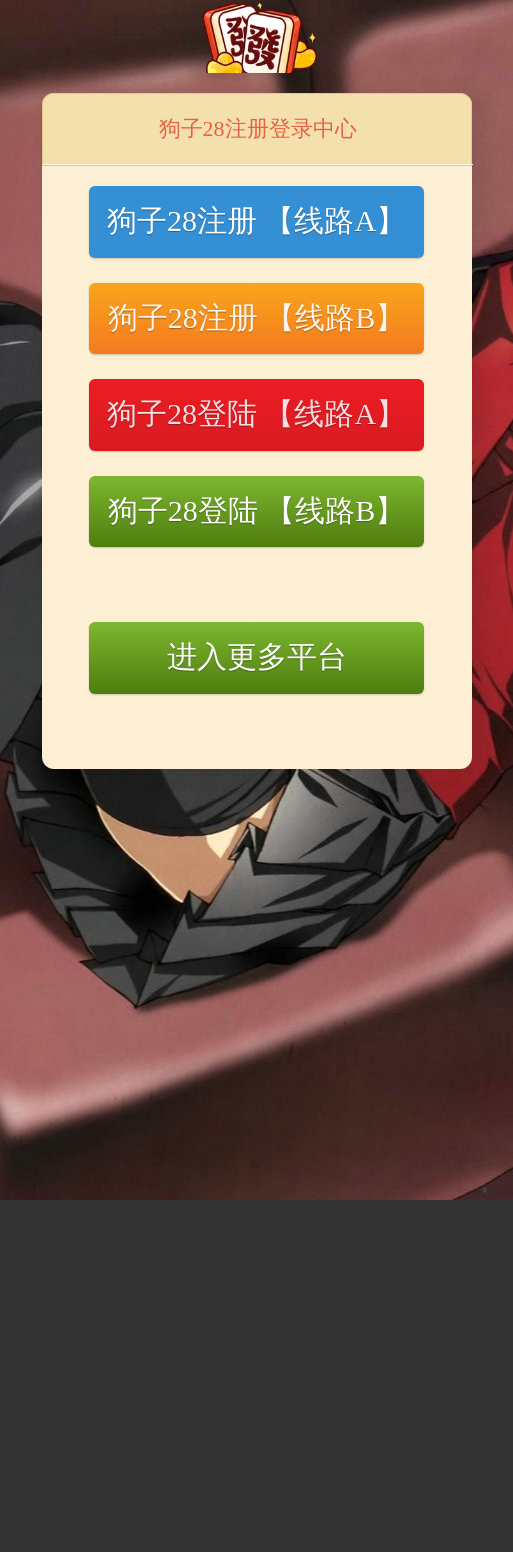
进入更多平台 (257, 656)
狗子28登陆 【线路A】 (256, 413)
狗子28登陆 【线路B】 (257, 510)
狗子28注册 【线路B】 (257, 317)
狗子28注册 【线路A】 (256, 220)
